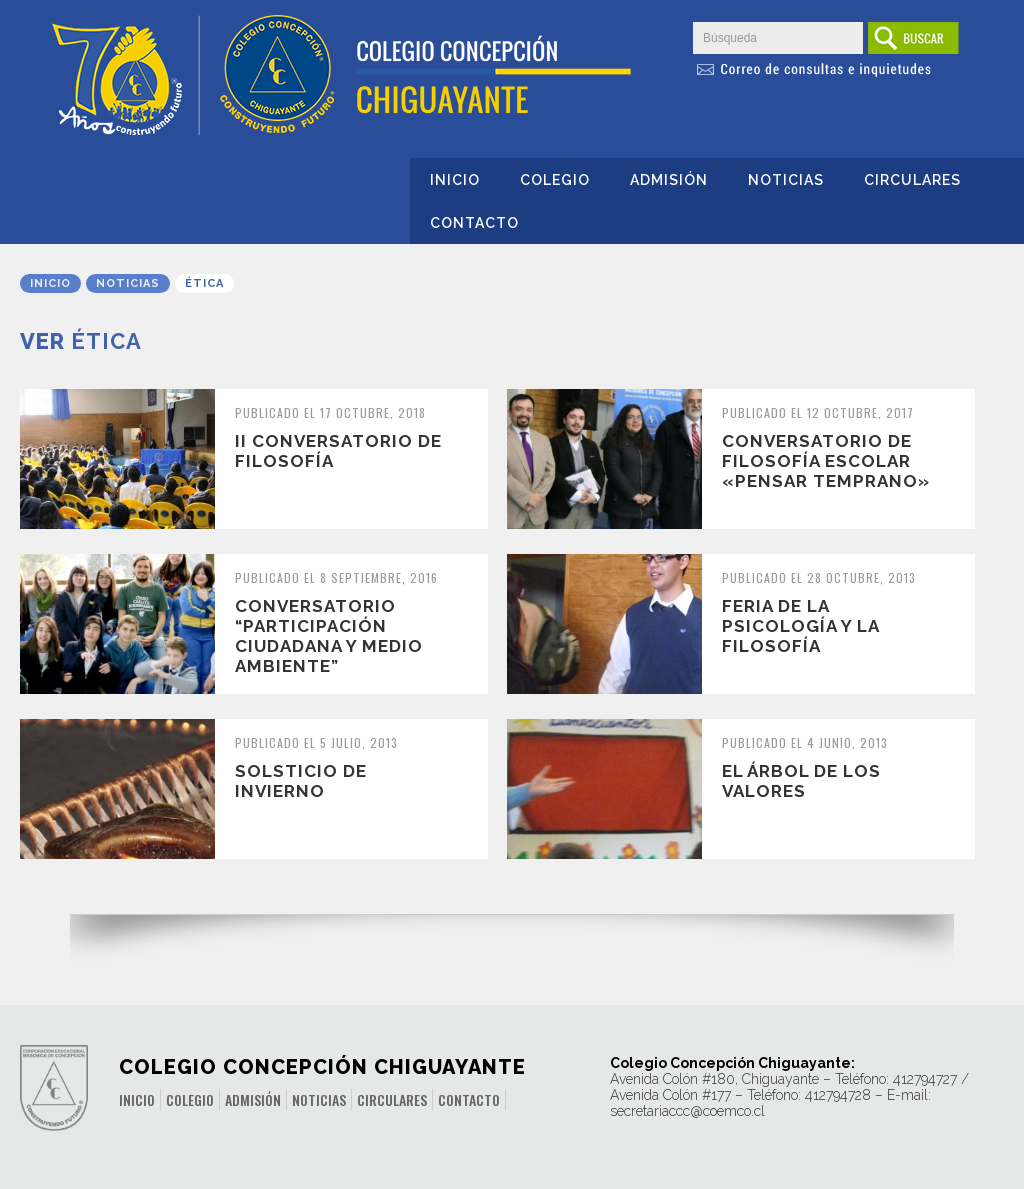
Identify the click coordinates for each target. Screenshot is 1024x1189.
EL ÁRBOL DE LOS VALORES (801, 781)
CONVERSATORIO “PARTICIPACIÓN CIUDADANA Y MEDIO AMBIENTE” (329, 636)
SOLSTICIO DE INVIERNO (301, 781)
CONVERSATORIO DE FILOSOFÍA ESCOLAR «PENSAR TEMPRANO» (826, 461)
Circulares (912, 180)
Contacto (474, 223)
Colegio (555, 180)
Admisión (669, 180)
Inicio (455, 180)
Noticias (786, 180)
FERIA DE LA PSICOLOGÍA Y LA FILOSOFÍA (800, 626)
